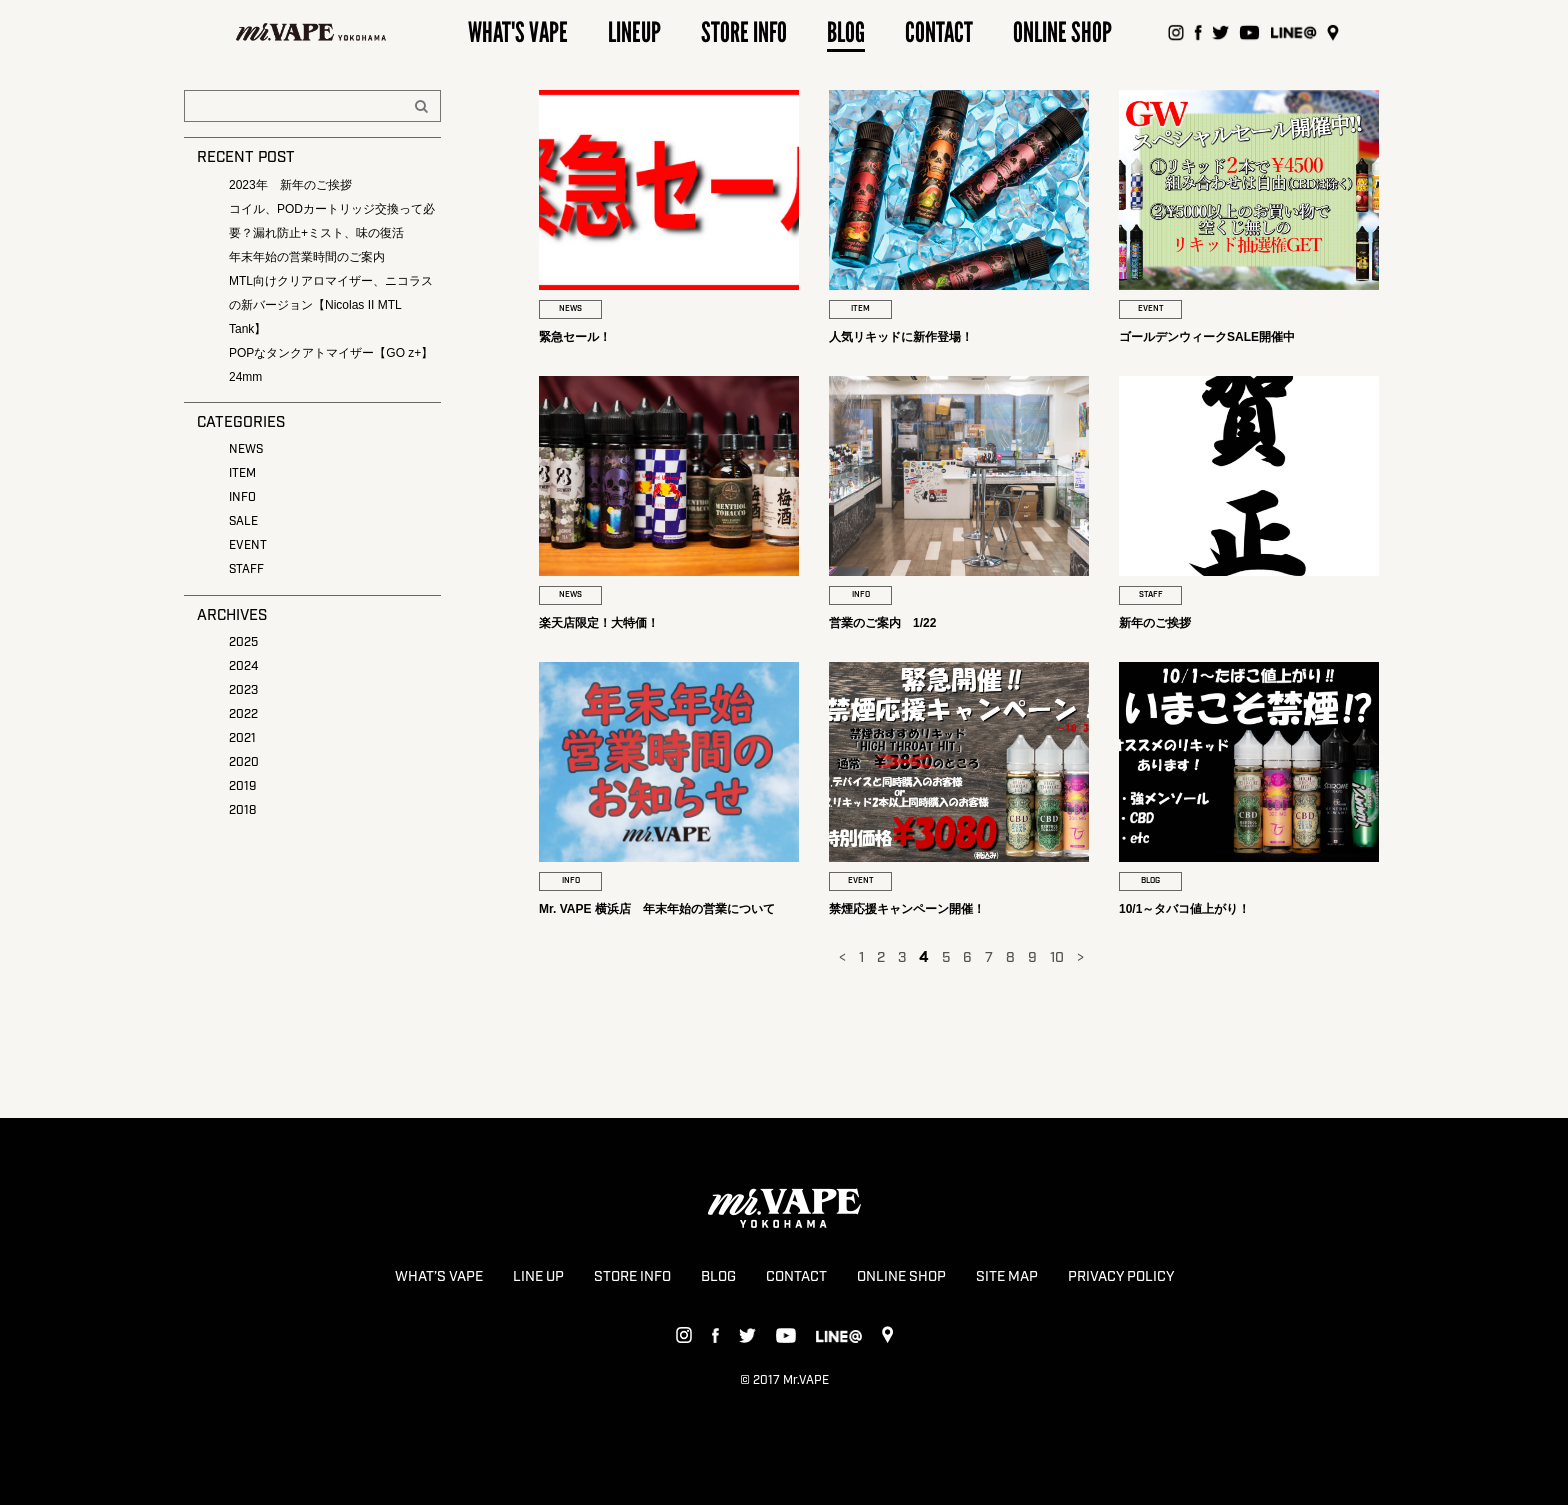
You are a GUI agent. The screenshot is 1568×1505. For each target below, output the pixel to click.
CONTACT (796, 1277)
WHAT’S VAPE (439, 1277)
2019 (242, 786)
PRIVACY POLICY (1121, 1277)
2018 (242, 810)
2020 (244, 762)
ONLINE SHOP (901, 1277)
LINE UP (538, 1277)
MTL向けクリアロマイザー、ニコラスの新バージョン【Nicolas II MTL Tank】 (331, 305)
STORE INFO (632, 1277)
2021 (242, 738)
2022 (243, 714)
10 (1057, 958)
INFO (242, 497)
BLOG (718, 1277)
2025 (243, 642)
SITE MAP (1007, 1277)
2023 (243, 690)
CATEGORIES (241, 423)
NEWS (246, 449)
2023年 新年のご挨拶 (290, 185)
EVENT (248, 545)
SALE (243, 521)
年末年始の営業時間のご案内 (307, 257)
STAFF (246, 569)
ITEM (242, 473)
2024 (243, 666)
